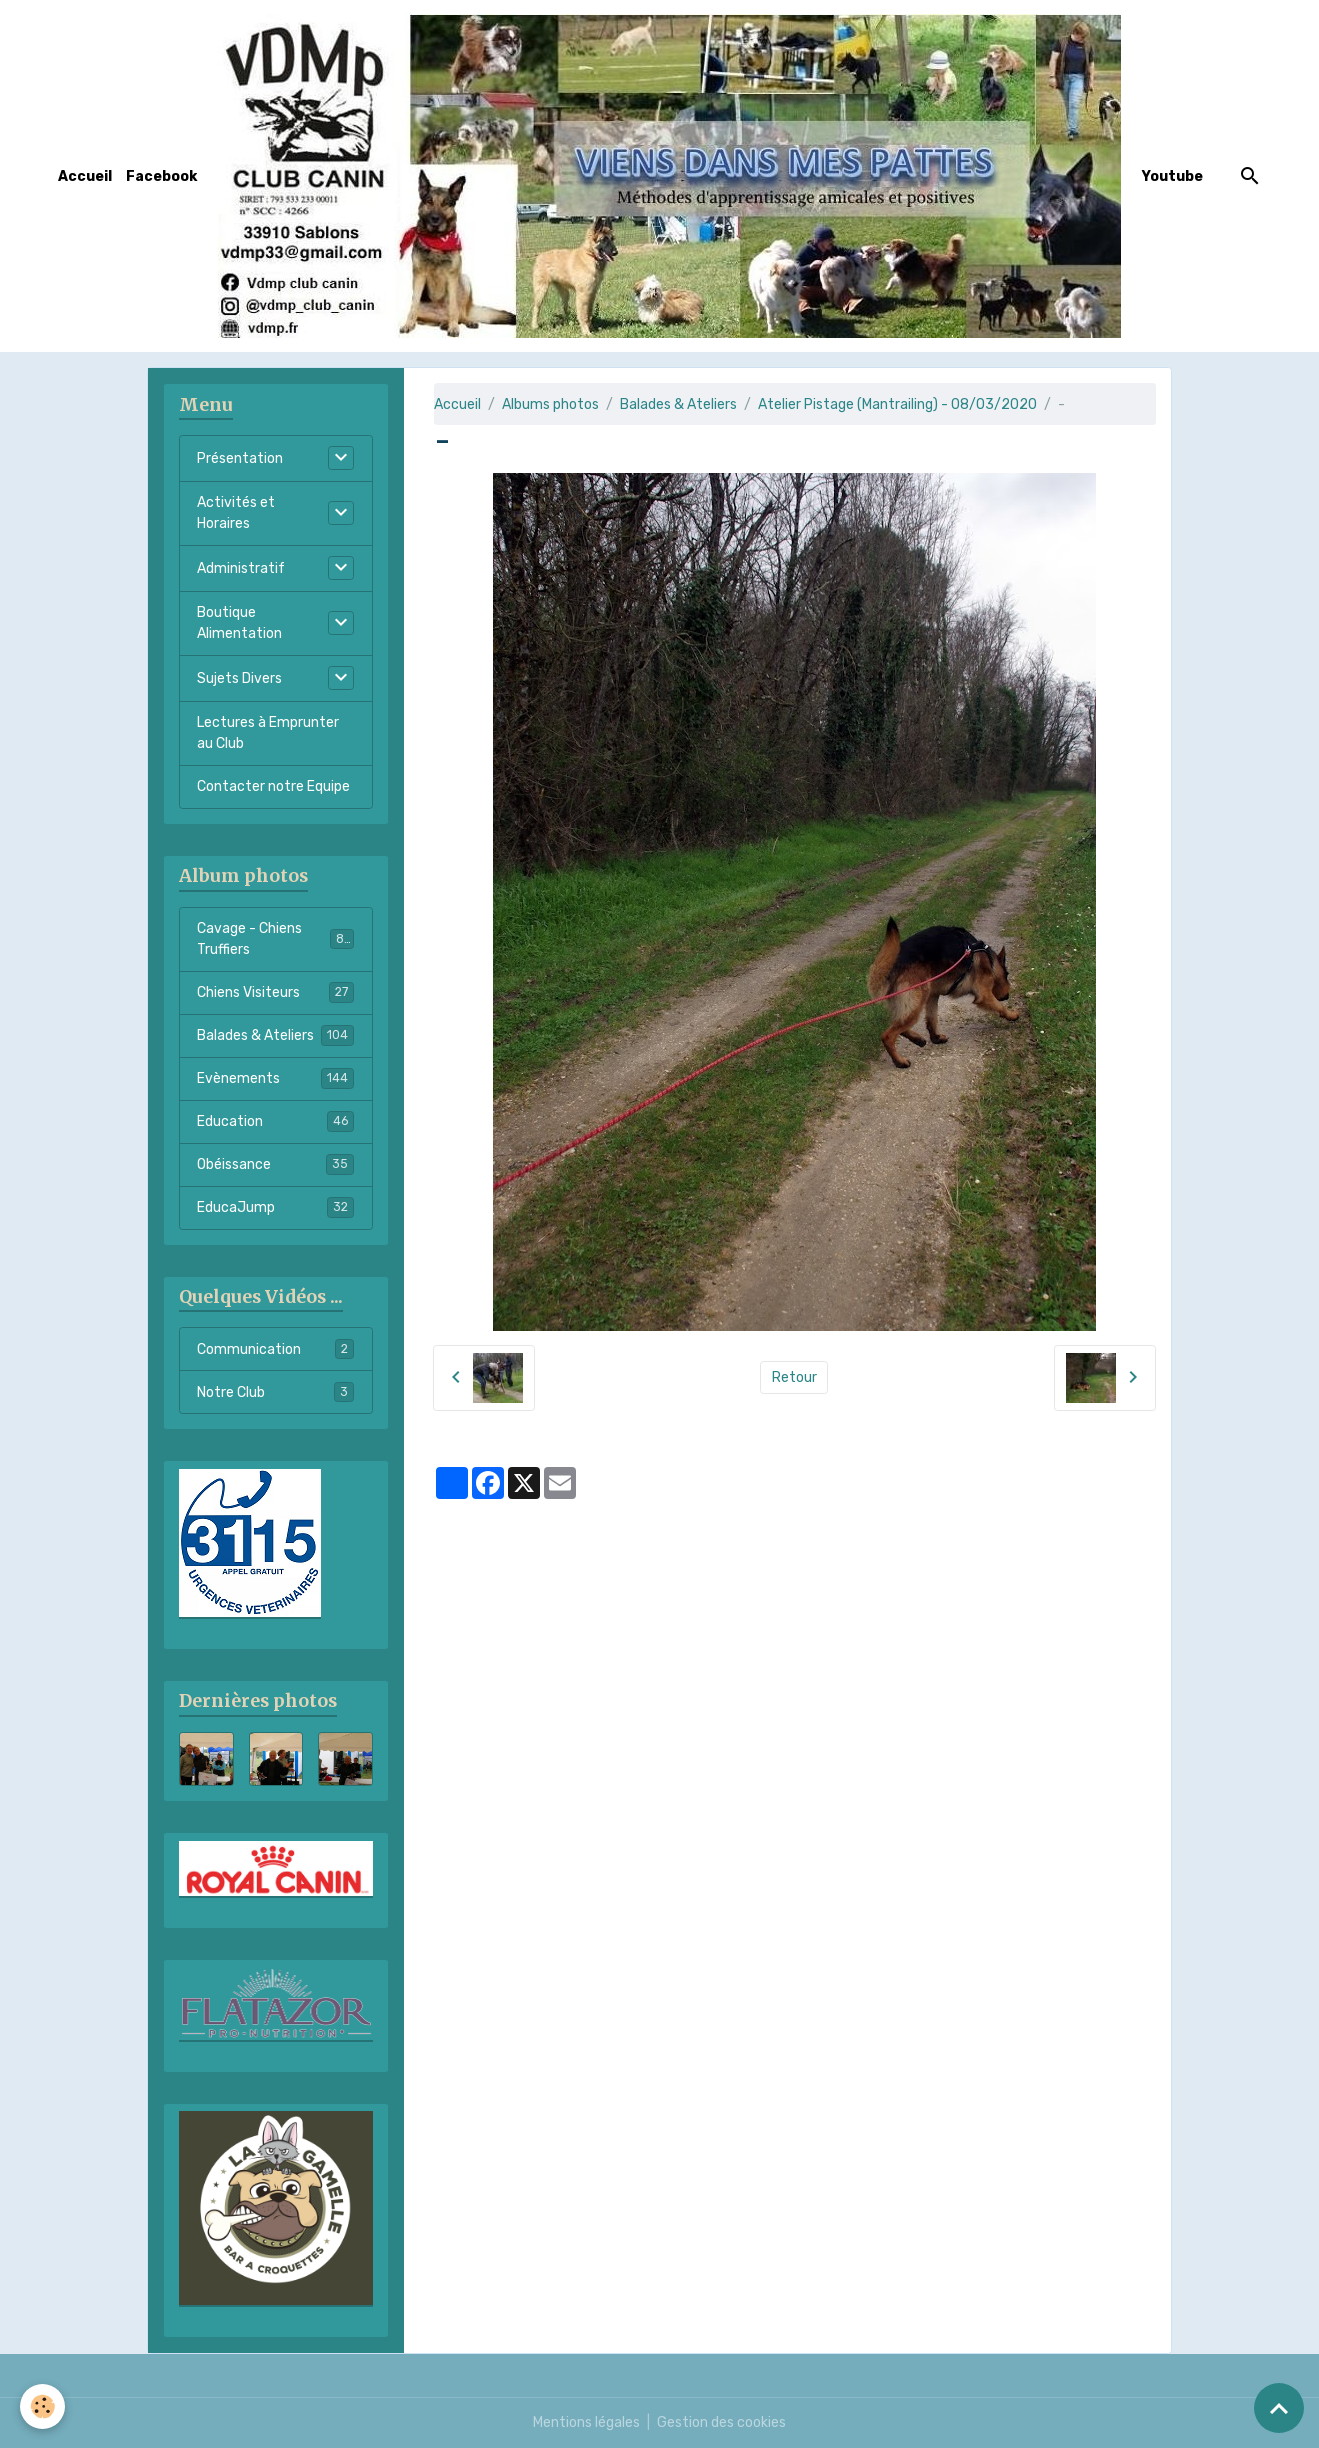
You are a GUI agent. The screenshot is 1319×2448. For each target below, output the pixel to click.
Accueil (85, 176)
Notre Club (275, 1392)
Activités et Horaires (236, 513)
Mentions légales (586, 2422)
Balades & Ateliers (678, 404)
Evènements (275, 1078)
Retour (794, 1377)
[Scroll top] (1279, 2408)
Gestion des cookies (721, 2422)
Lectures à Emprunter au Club (268, 733)
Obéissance (275, 1164)
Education (275, 1121)
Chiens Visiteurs (275, 992)
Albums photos (550, 404)
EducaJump (275, 1207)
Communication (275, 1349)
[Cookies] (42, 2406)
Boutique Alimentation (239, 623)
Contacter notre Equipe (273, 786)
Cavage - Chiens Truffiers (275, 939)
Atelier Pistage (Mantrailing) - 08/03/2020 (897, 404)
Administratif (241, 568)
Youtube (1172, 176)
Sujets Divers (239, 678)
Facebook (161, 176)
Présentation (240, 458)
